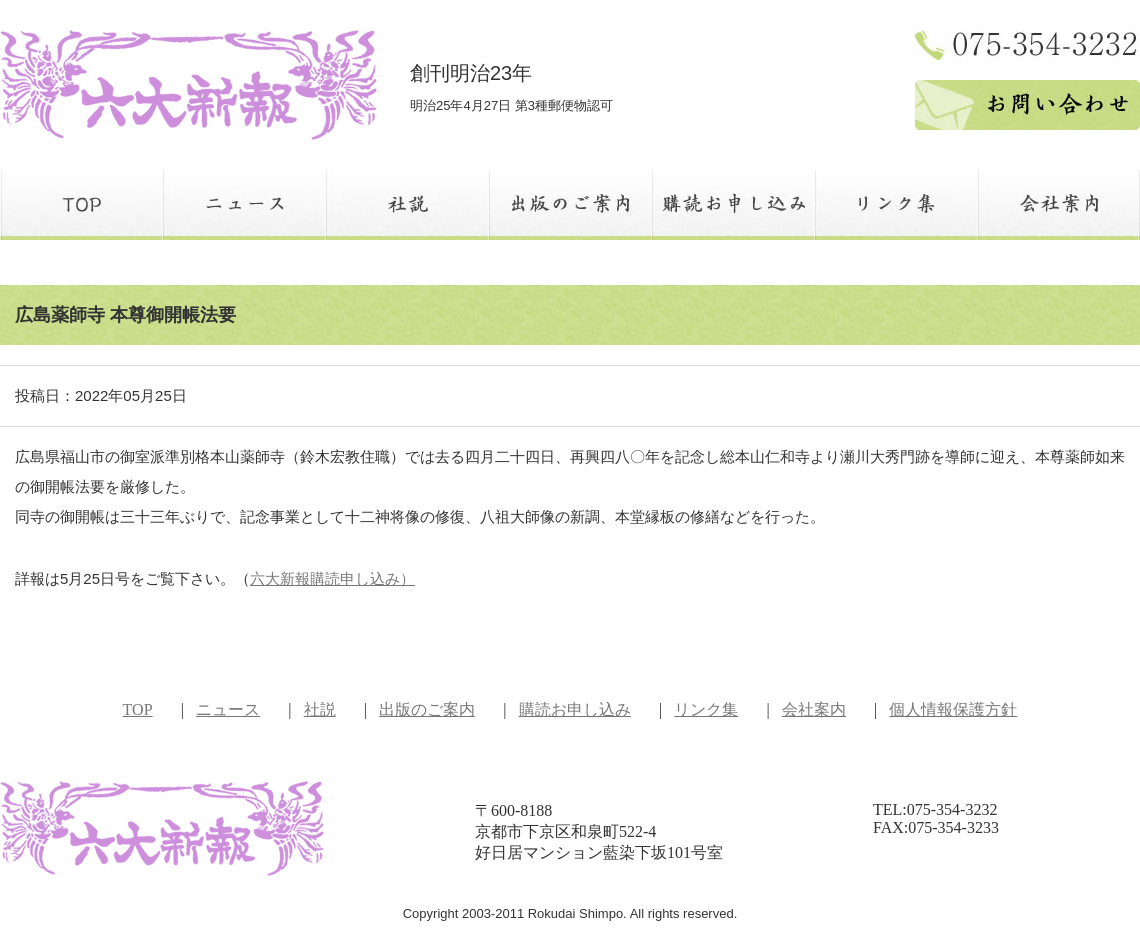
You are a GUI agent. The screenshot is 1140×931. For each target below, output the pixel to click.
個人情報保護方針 (953, 709)
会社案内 (814, 709)
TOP (138, 709)
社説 (320, 709)
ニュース (228, 709)
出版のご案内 (427, 709)
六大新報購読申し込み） (332, 578)
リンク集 (706, 709)
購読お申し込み (575, 709)
